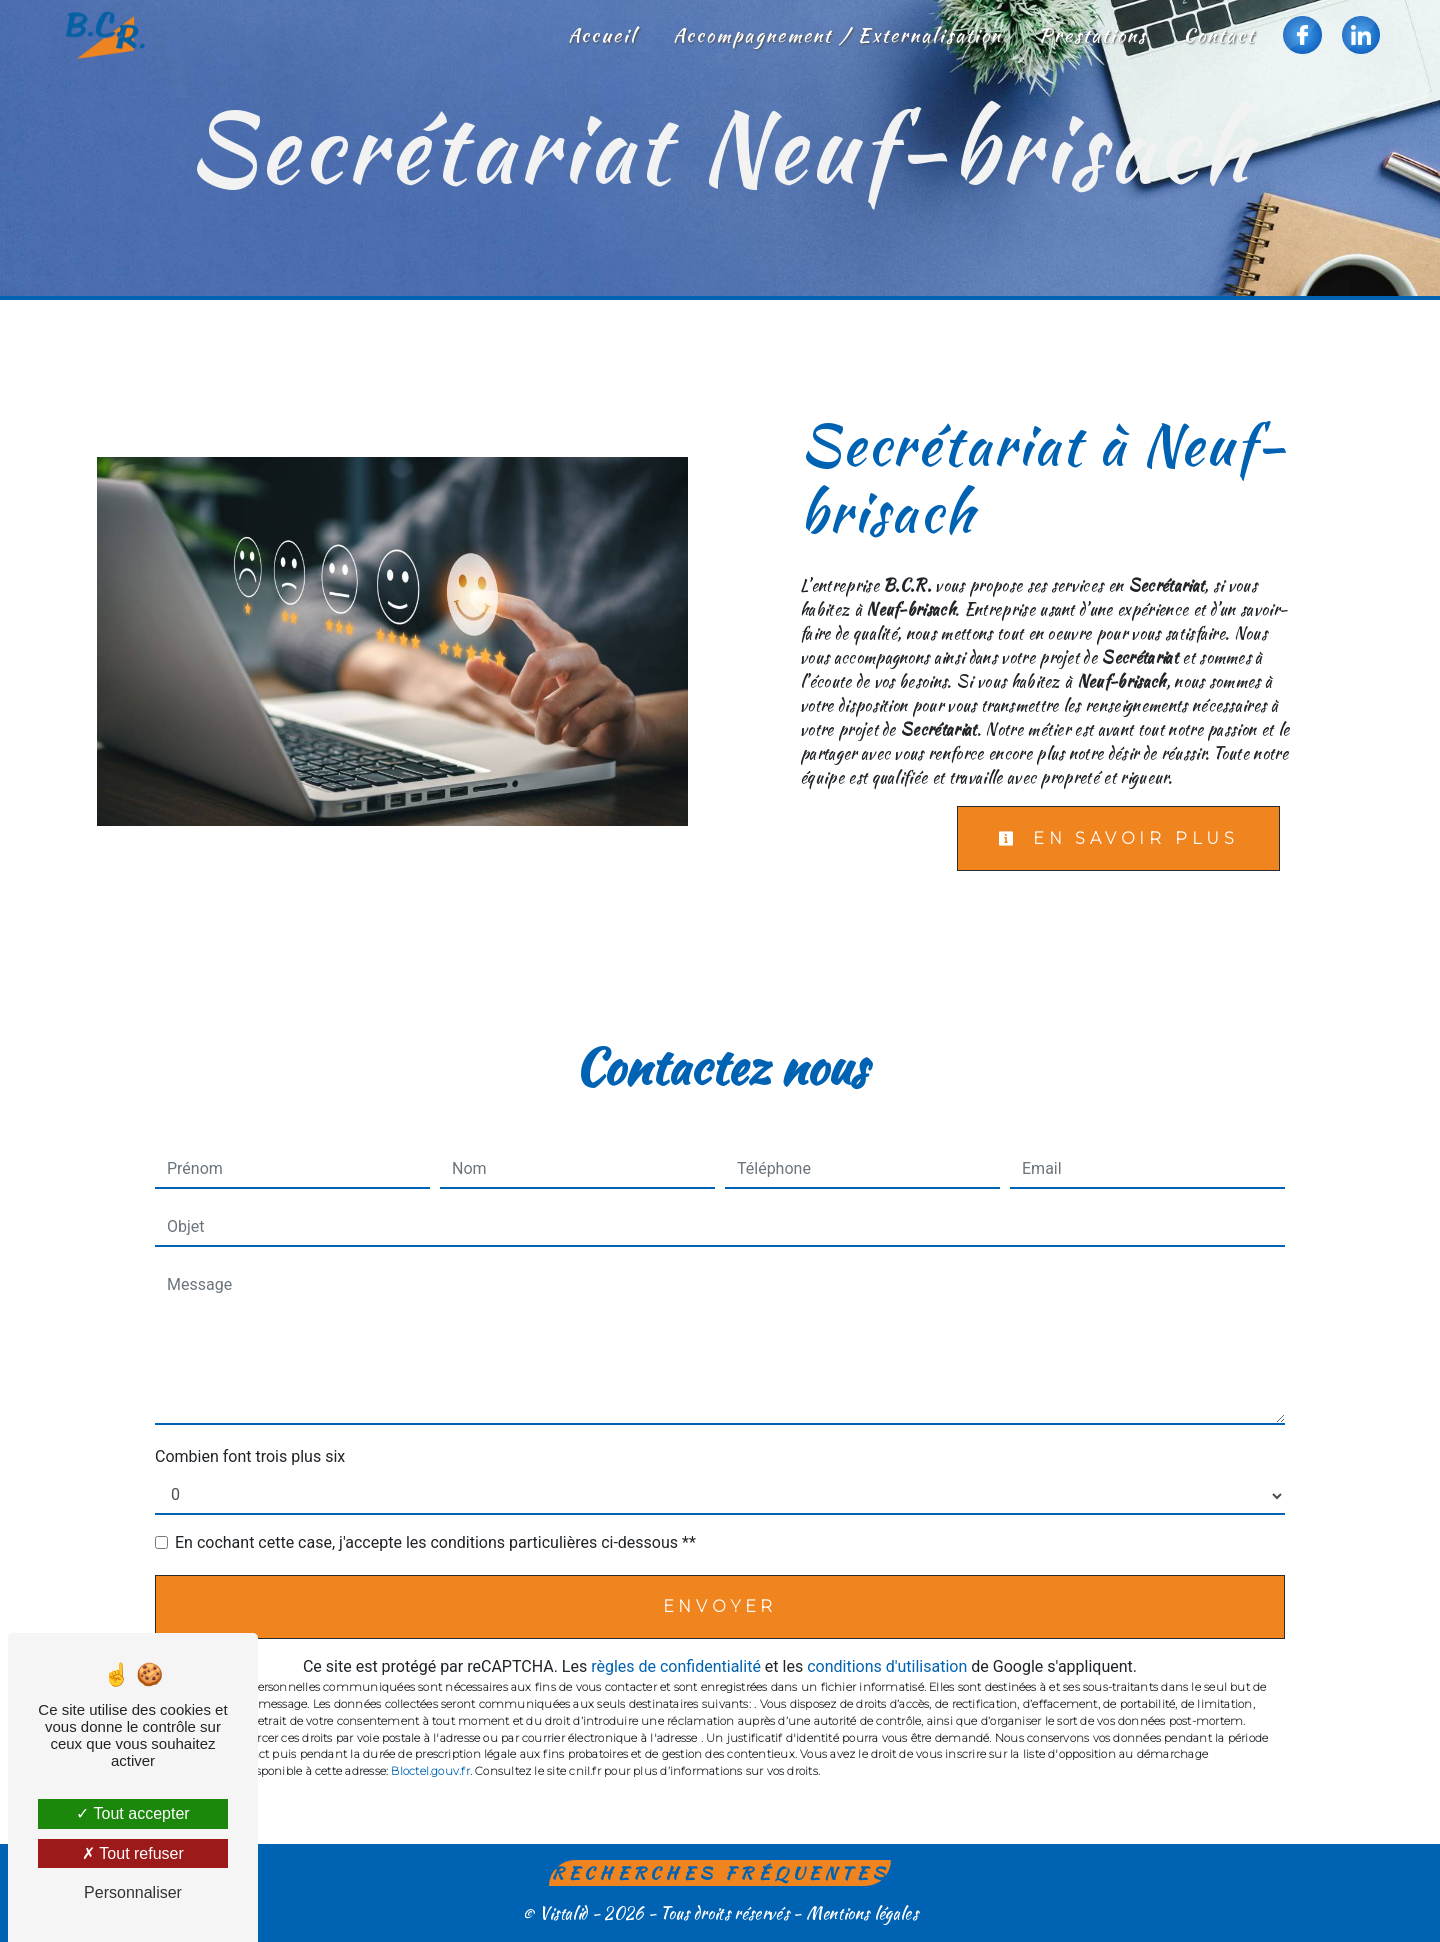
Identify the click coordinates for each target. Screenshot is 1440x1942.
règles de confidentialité (676, 1666)
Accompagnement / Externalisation (837, 35)
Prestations (1092, 35)
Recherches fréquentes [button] (720, 1872)
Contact (1219, 35)
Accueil (602, 35)
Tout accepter (132, 1813)
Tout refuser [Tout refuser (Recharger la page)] (133, 1853)
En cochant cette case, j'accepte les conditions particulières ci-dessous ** (435, 1542)
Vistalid (563, 1913)
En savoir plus (1118, 838)
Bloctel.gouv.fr (430, 1771)
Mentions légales (860, 1913)
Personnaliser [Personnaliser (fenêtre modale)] (133, 1892)
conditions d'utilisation (887, 1666)
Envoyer (720, 1606)
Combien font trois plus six (250, 1456)
